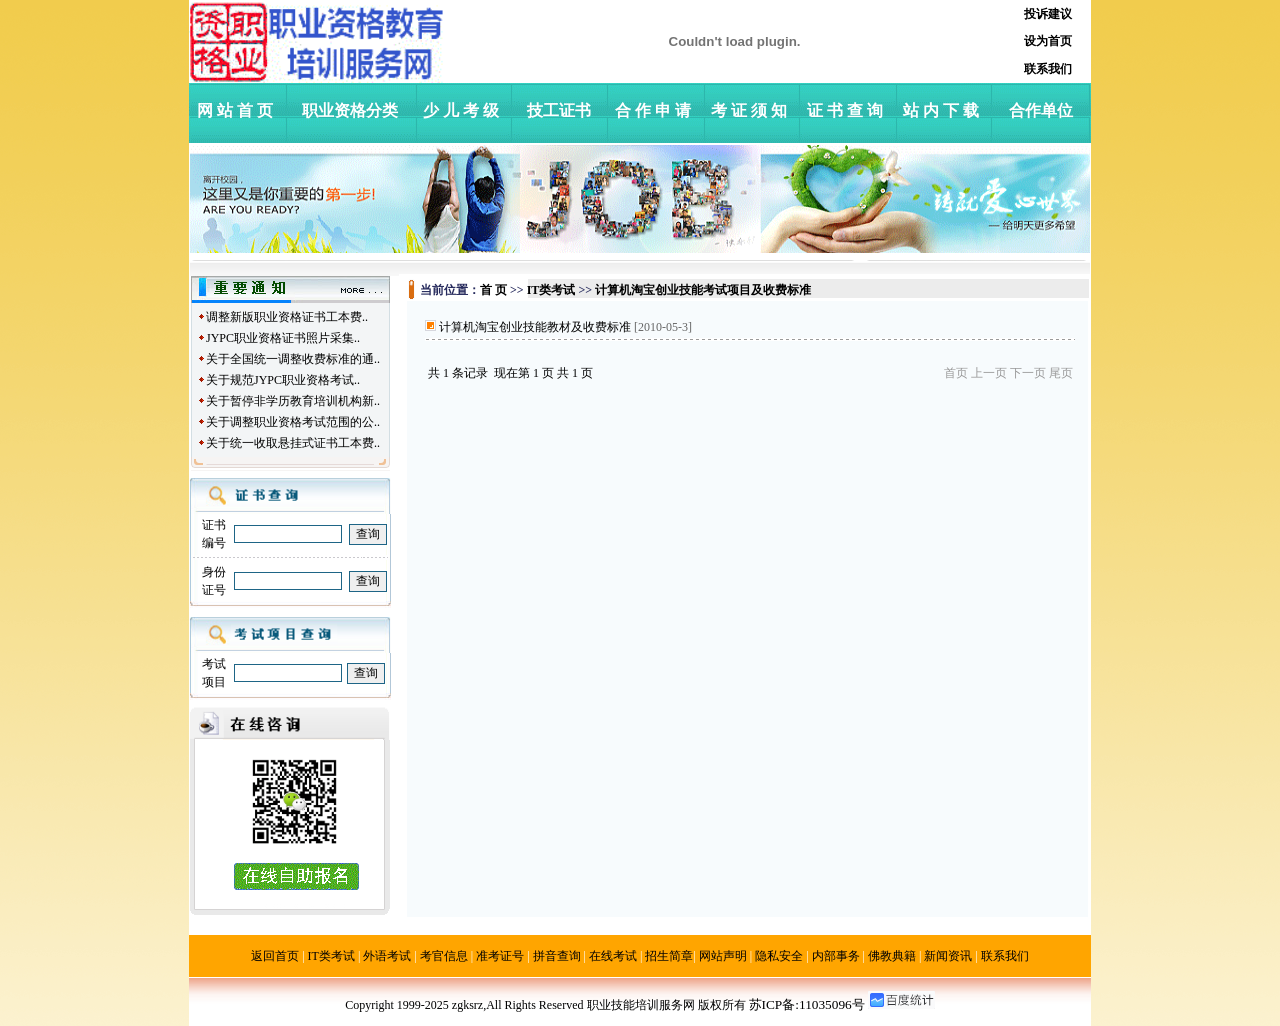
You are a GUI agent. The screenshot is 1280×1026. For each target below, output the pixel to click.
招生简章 (669, 956)
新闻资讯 (948, 956)
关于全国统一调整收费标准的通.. (293, 359)
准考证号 (500, 956)
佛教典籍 (892, 956)
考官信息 (444, 956)
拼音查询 (557, 956)
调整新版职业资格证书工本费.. (287, 317)
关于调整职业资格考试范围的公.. (293, 422)
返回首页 (275, 956)
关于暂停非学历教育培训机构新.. (293, 401)
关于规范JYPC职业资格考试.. (283, 380)
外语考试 (387, 956)
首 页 (493, 290)
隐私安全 (779, 956)
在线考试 (613, 956)
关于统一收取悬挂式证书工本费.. (293, 443)
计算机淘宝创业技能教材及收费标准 (535, 327)
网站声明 (723, 956)
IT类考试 (331, 956)
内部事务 (836, 956)
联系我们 (1005, 956)
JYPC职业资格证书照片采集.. (283, 338)
